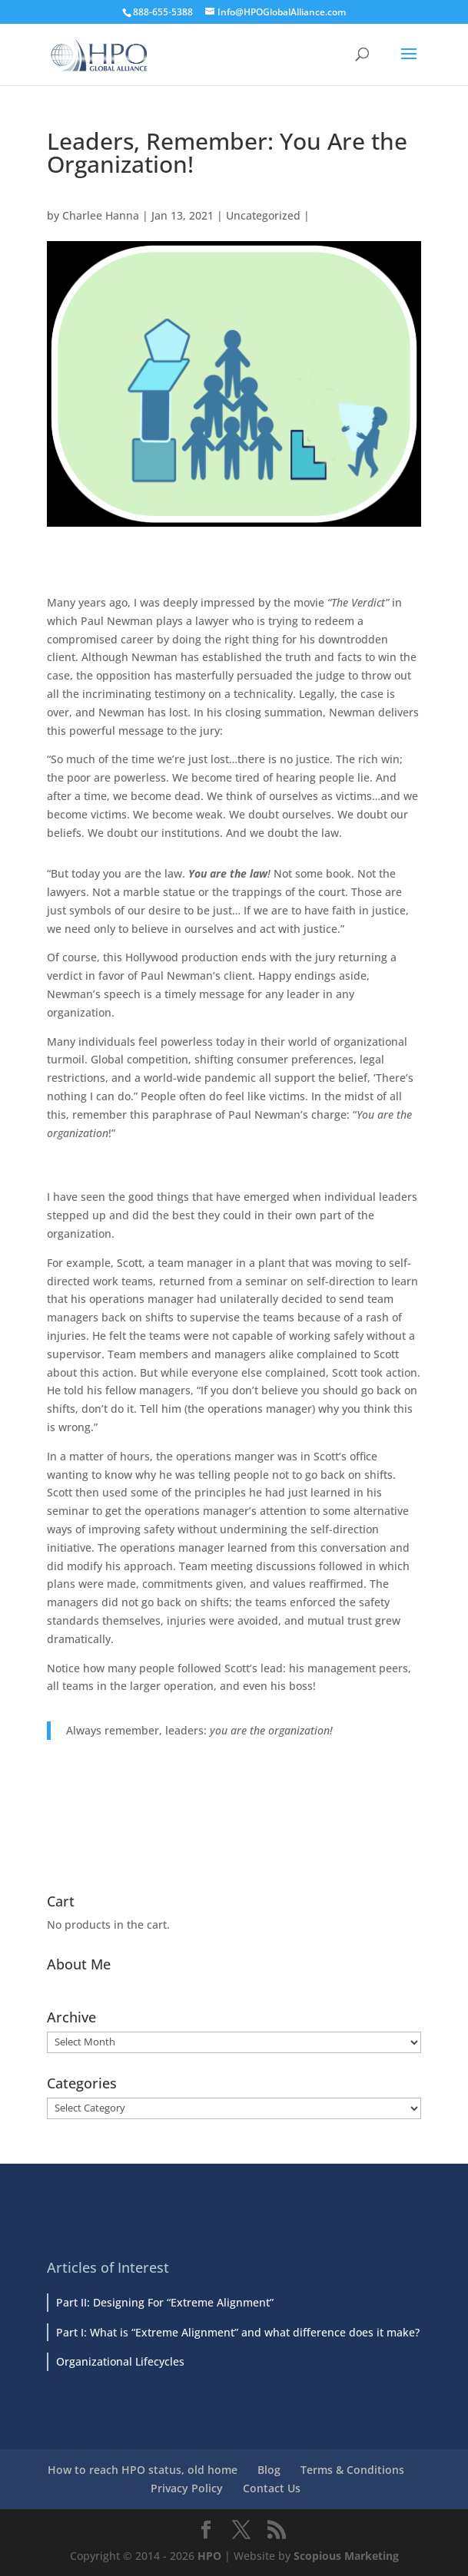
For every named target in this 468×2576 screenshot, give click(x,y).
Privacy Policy (187, 2488)
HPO (209, 2555)
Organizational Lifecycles (120, 2361)
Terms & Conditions (352, 2469)
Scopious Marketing (346, 2555)
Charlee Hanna (100, 215)
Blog (268, 2469)
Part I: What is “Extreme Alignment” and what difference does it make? (238, 2332)
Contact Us (271, 2488)
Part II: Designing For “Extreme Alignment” (165, 2302)
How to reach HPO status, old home (142, 2469)
